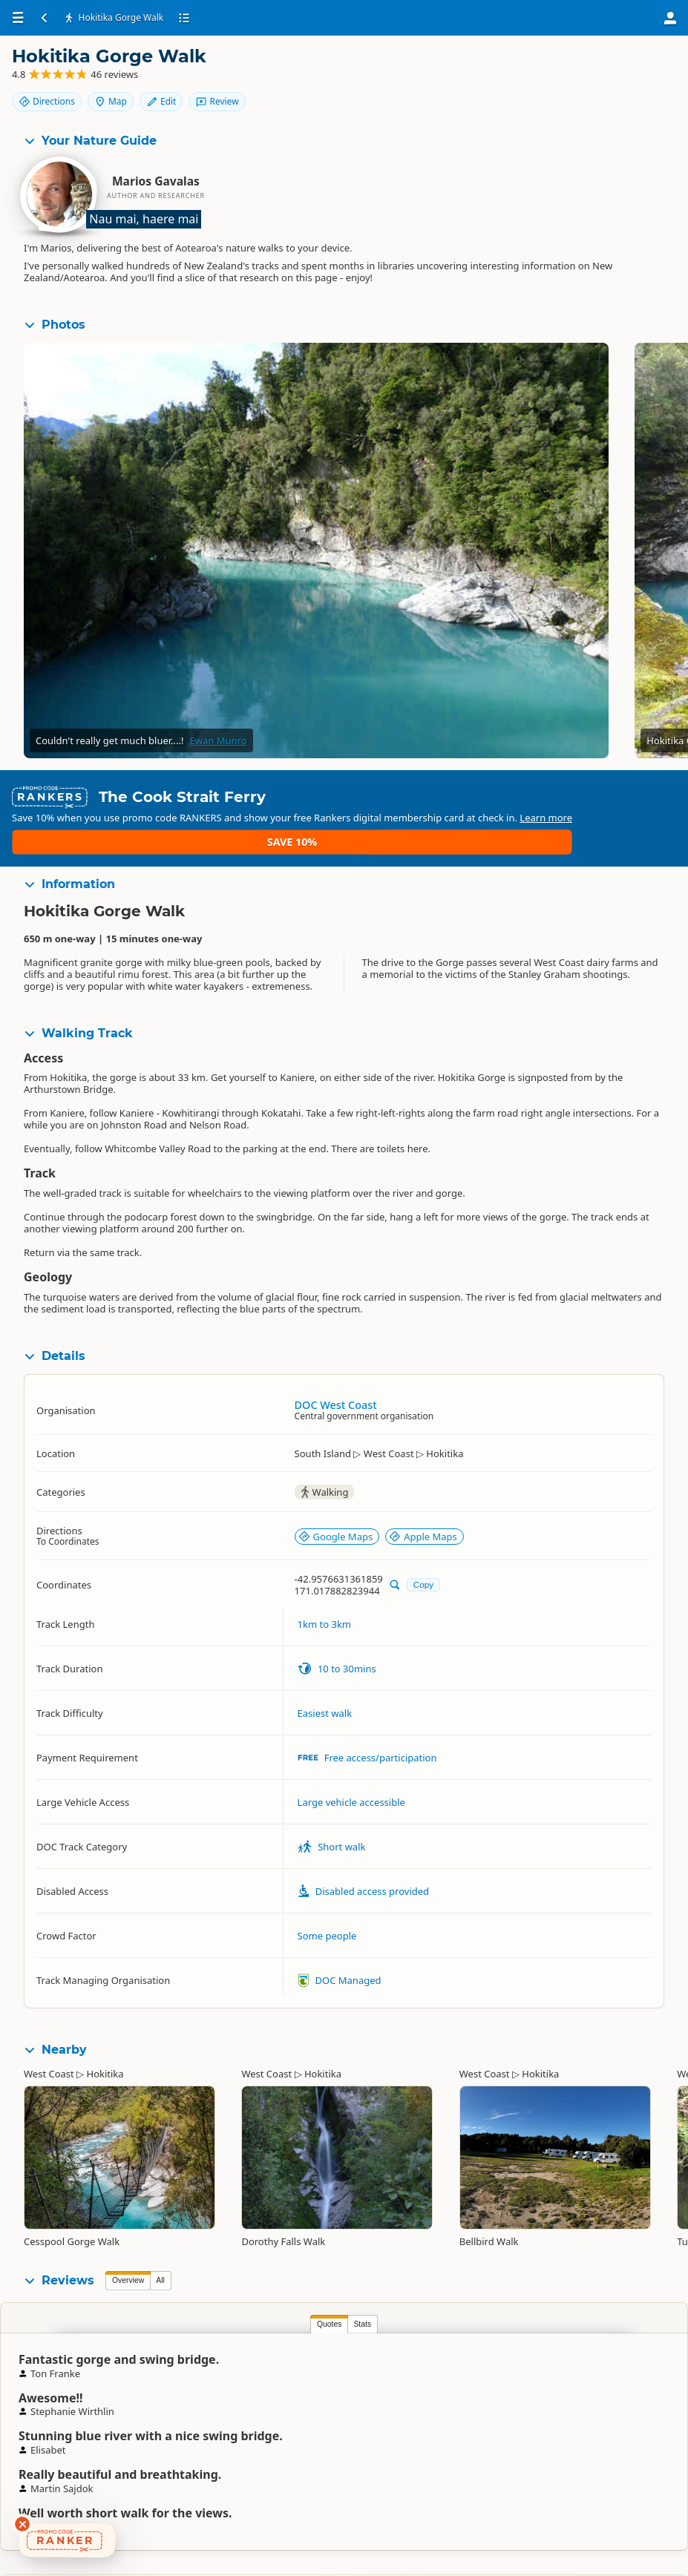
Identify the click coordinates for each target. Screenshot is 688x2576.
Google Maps (335, 1501)
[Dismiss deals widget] (22, 2524)
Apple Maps (423, 1501)
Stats (161, 2289)
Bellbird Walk (489, 2206)
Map (592, 68)
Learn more (341, 814)
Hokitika (105, 2039)
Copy (423, 1549)
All (160, 2245)
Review (636, 94)
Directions (528, 68)
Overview (128, 2245)
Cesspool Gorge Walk (71, 2206)
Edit (643, 68)
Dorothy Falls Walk (283, 2206)
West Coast (49, 2039)
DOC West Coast (336, 1369)
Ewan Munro (218, 742)
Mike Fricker (482, 2357)
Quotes (127, 2289)
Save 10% (633, 802)
